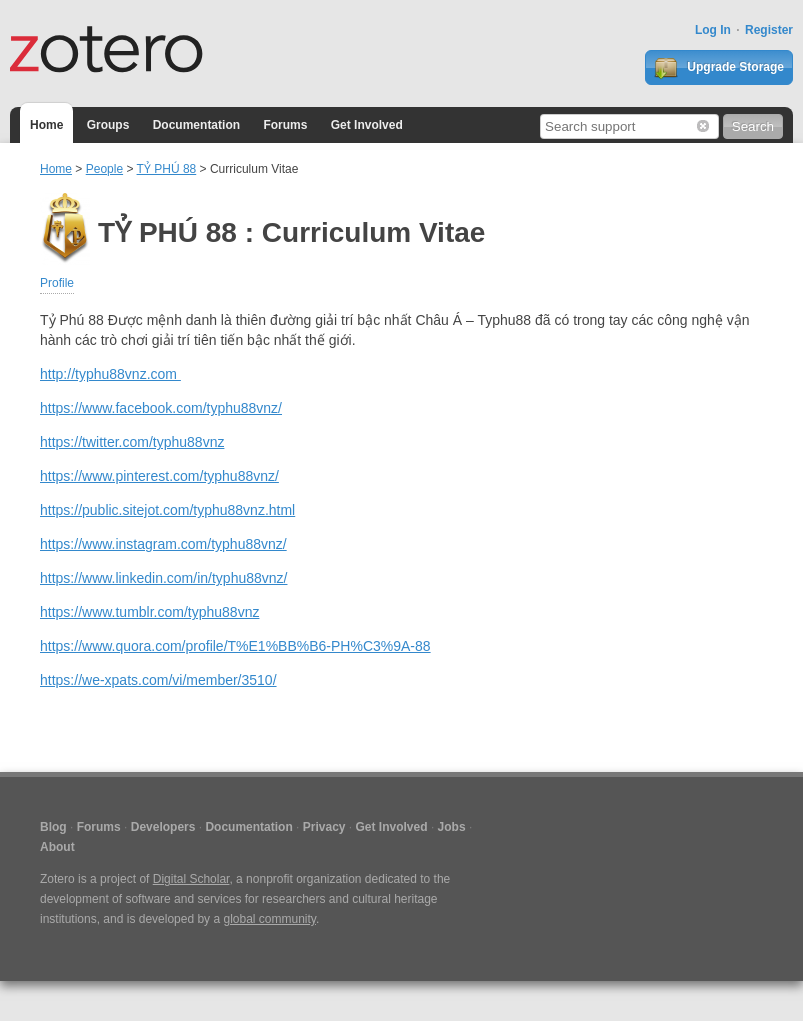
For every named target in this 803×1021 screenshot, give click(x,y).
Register (769, 30)
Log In (713, 30)
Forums (285, 125)
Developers (163, 827)
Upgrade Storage (719, 68)
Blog (53, 827)
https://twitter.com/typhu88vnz (132, 442)
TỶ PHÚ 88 (167, 169)
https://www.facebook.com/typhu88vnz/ (161, 408)
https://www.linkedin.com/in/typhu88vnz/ (163, 578)
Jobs (452, 827)
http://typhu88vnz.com (110, 374)
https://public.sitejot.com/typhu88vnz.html (167, 510)
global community (269, 919)
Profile (57, 283)
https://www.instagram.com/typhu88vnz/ (163, 544)
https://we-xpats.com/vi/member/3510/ (158, 680)
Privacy (324, 827)
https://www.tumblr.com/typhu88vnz (149, 612)
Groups (108, 125)
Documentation (196, 125)
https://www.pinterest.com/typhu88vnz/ (159, 476)
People (104, 169)
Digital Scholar (191, 879)
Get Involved (367, 125)
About (57, 847)
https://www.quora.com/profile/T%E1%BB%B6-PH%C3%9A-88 (235, 646)
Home (46, 125)
